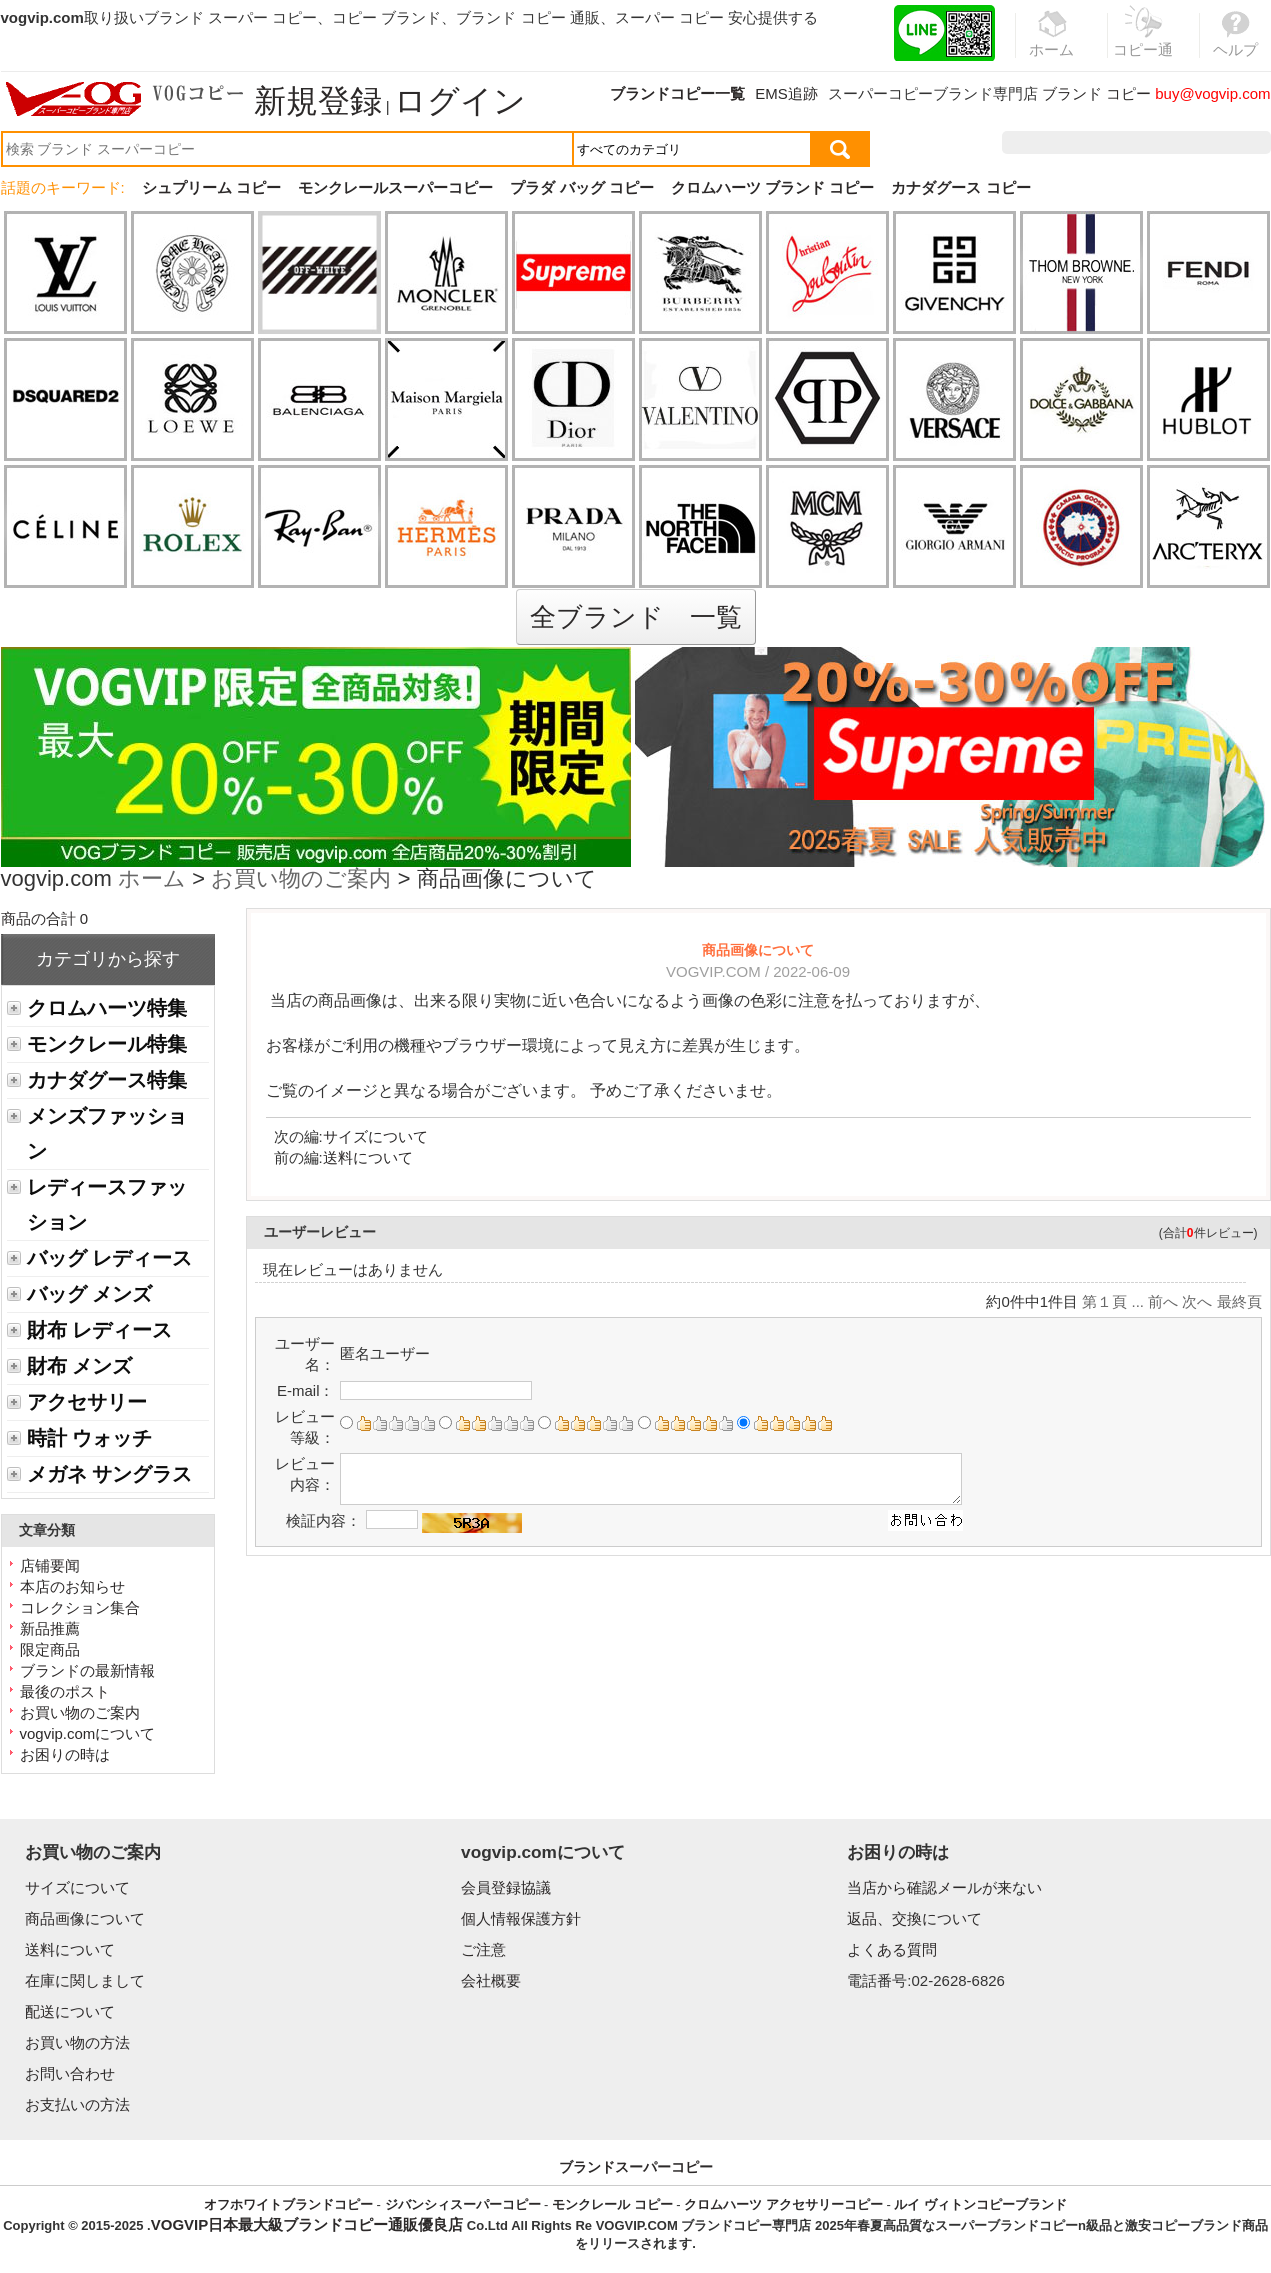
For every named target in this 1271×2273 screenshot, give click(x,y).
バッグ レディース (109, 1258)
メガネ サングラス (109, 1474)
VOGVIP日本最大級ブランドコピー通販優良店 (307, 2224)
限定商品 (50, 1649)
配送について (70, 2011)
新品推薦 (50, 1628)
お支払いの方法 (77, 2104)
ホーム (152, 880)
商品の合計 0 (45, 918)
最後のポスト (65, 1691)
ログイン (460, 101)
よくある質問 (892, 1949)
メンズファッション (107, 1133)
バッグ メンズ (89, 1294)
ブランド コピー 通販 (527, 17)
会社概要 (491, 1980)
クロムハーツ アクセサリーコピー (783, 2204)
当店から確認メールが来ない (944, 1887)
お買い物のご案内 (301, 880)
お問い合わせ (70, 2073)
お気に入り (1143, 142)
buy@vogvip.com (1212, 93)
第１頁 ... (1113, 1301)
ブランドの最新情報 (87, 1670)
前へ (1163, 1301)
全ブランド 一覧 (636, 617)
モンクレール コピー (612, 2204)
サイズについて (375, 1136)
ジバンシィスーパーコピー (463, 2204)
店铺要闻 (50, 1565)
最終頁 (1239, 1301)
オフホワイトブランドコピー (288, 2204)
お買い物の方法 (77, 2042)
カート (1225, 142)
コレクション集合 (80, 1607)
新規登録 (318, 101)
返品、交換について (914, 1918)
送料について (368, 1157)
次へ (1197, 1301)
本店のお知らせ (72, 1586)
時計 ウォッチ (89, 1438)
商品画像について (85, 1918)
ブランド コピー (1096, 93)
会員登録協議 (506, 1887)
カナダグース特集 (107, 1080)
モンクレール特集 (107, 1044)
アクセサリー (87, 1402)
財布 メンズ (79, 1366)
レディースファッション (107, 1204)
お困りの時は (65, 1754)
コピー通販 (1144, 44)
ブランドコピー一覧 (677, 93)
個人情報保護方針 (521, 1918)
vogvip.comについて (88, 1733)
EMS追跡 (786, 93)
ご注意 (483, 1949)
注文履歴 (1054, 142)
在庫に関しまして (85, 1980)
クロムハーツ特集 (107, 1008)
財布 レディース (99, 1330)
